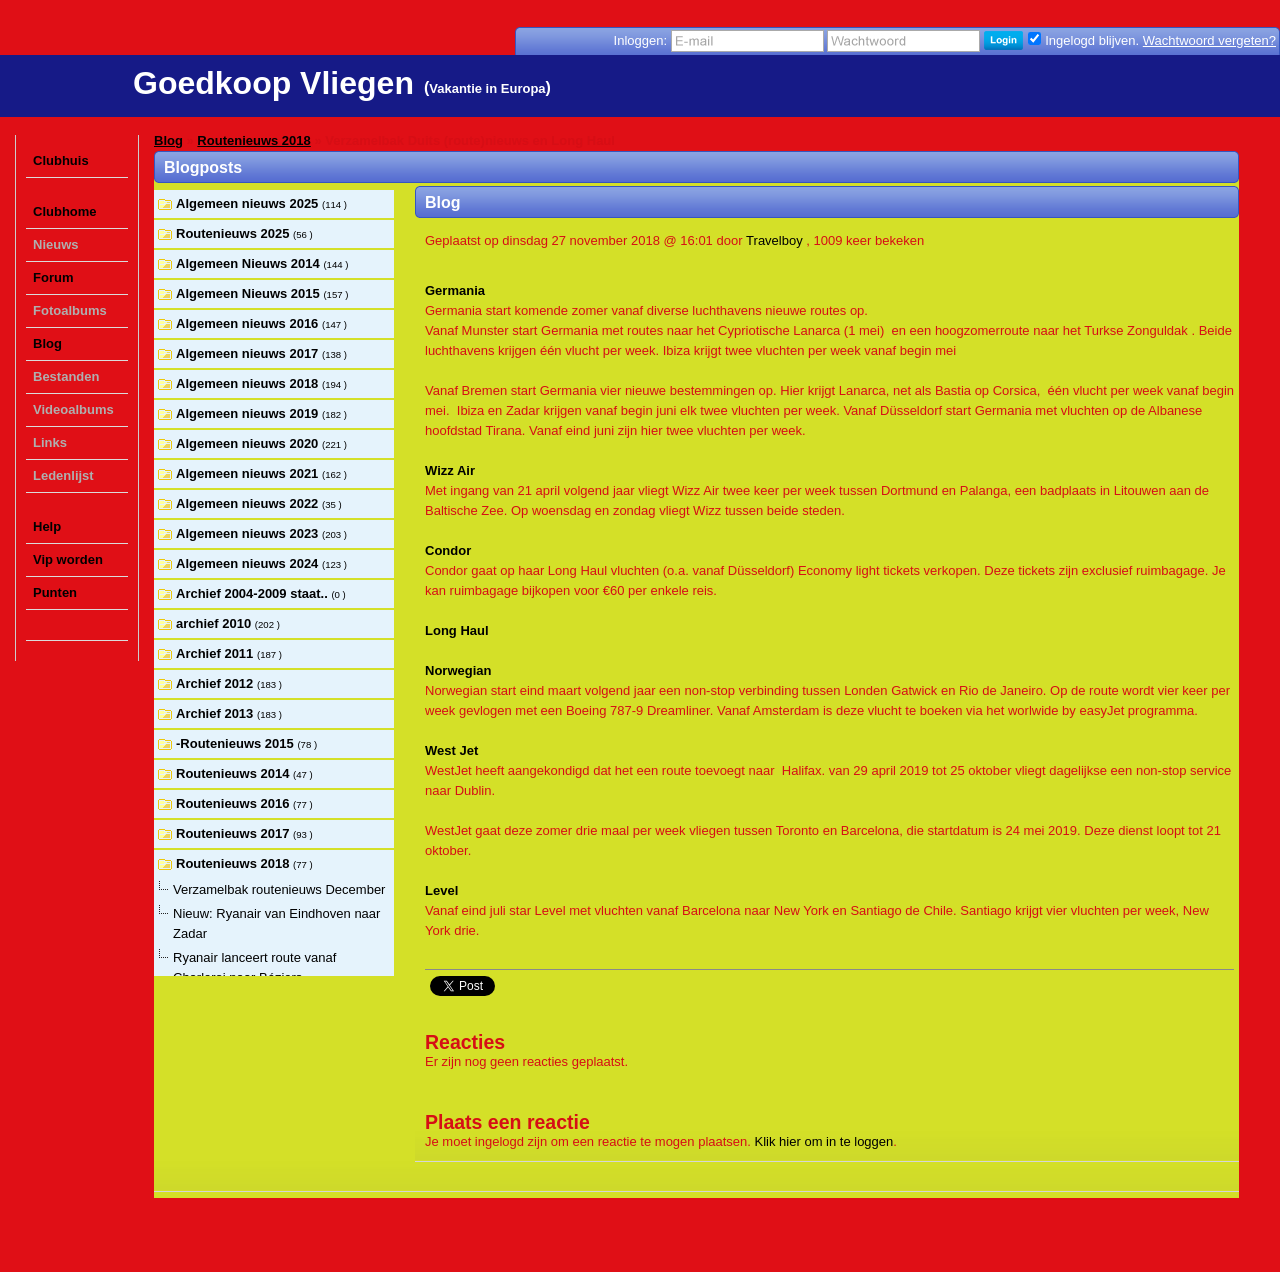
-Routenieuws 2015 (236, 743)
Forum (53, 277)
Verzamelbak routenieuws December (279, 889)
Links (50, 442)
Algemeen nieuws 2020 (249, 443)
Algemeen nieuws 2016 (249, 323)
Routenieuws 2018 (253, 140)
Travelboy (774, 240)
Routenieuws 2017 (234, 833)
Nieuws (56, 244)
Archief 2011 (216, 653)
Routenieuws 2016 (234, 803)
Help (47, 526)
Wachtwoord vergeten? (1209, 40)
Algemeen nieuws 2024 (249, 563)
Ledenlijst (63, 475)
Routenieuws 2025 (234, 233)
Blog (47, 343)
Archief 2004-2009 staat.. (253, 593)
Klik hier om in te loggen (824, 1141)
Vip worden (68, 559)
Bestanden (66, 376)
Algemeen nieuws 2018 (249, 383)
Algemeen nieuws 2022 (249, 503)
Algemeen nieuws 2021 (249, 473)
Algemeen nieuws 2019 (249, 413)
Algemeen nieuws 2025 (249, 203)
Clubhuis (61, 160)
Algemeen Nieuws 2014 (249, 263)
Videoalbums (73, 409)
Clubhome (65, 211)
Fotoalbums (70, 310)
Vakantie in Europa (487, 88)
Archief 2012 (216, 683)
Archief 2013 (216, 713)
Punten (55, 592)
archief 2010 (215, 623)
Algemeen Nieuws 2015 (249, 293)
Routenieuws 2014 (234, 773)
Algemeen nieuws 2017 (249, 353)
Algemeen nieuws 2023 (249, 533)
